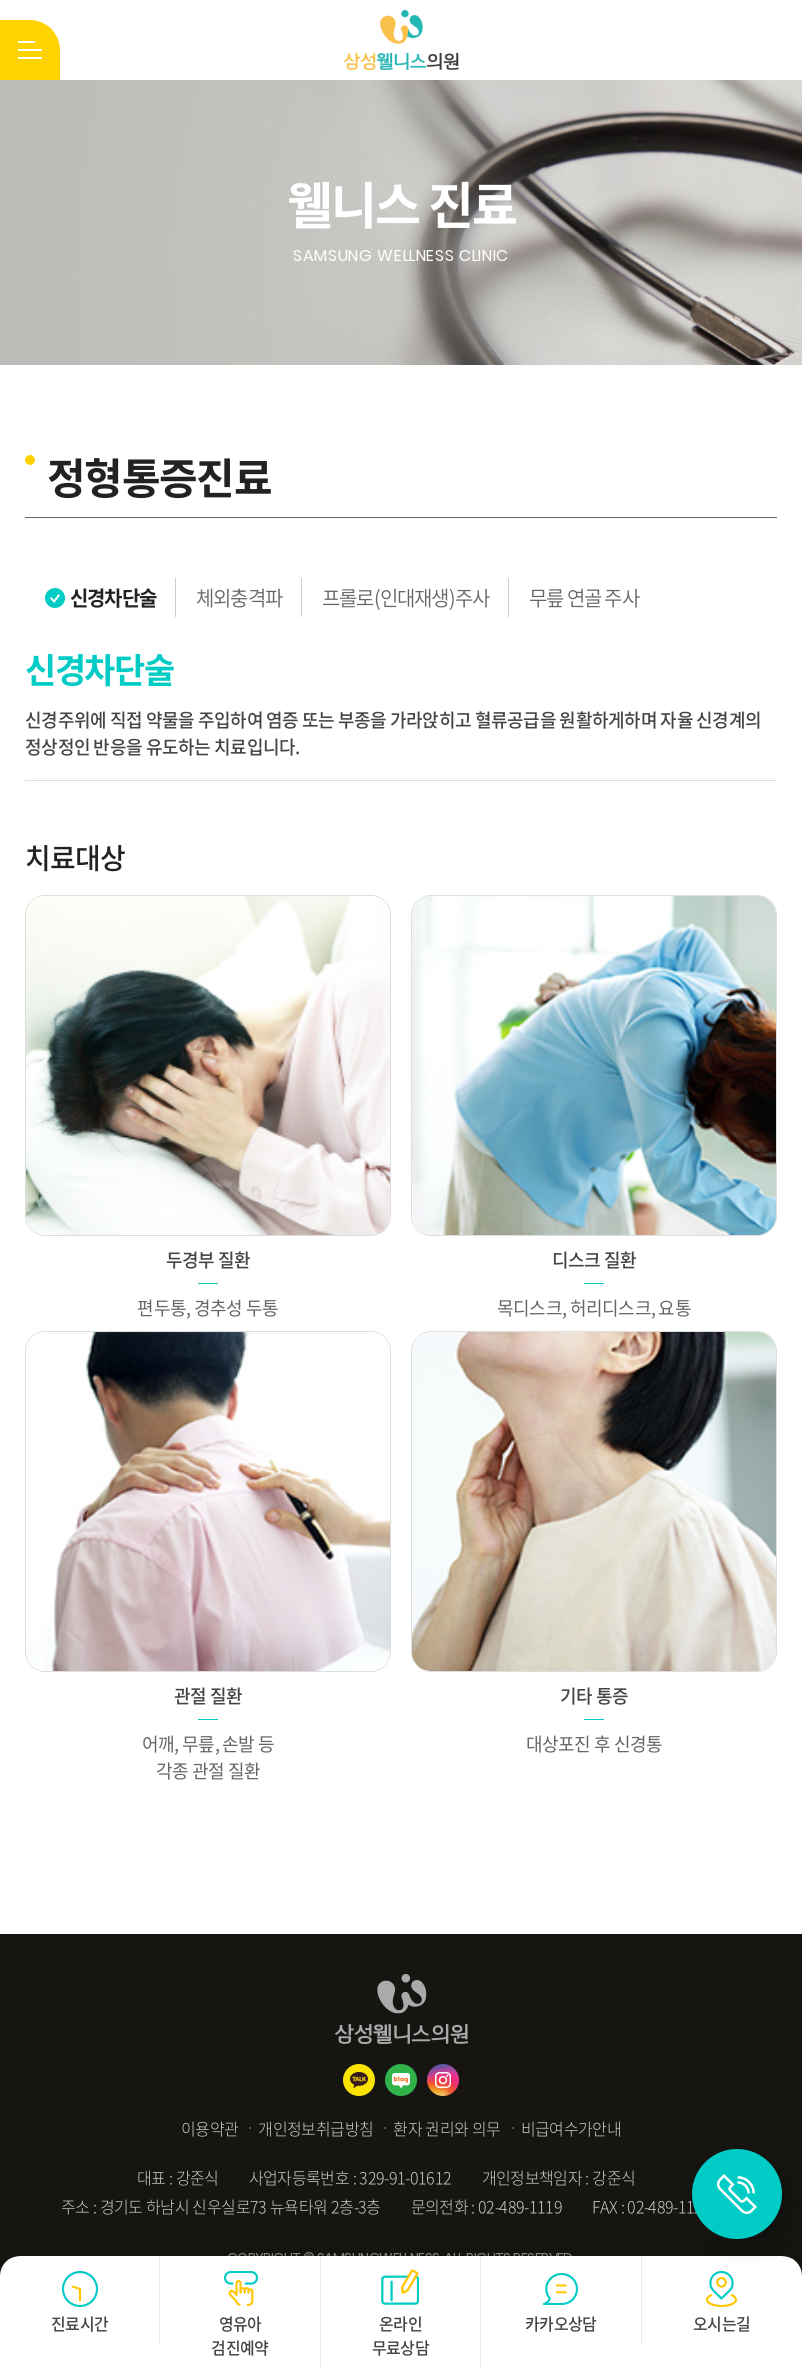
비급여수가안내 (571, 2128)
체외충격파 (239, 597)
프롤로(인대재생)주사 (405, 597)
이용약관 (209, 2128)
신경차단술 (113, 597)
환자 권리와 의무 (446, 2128)
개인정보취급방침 (315, 2128)
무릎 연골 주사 (584, 597)
